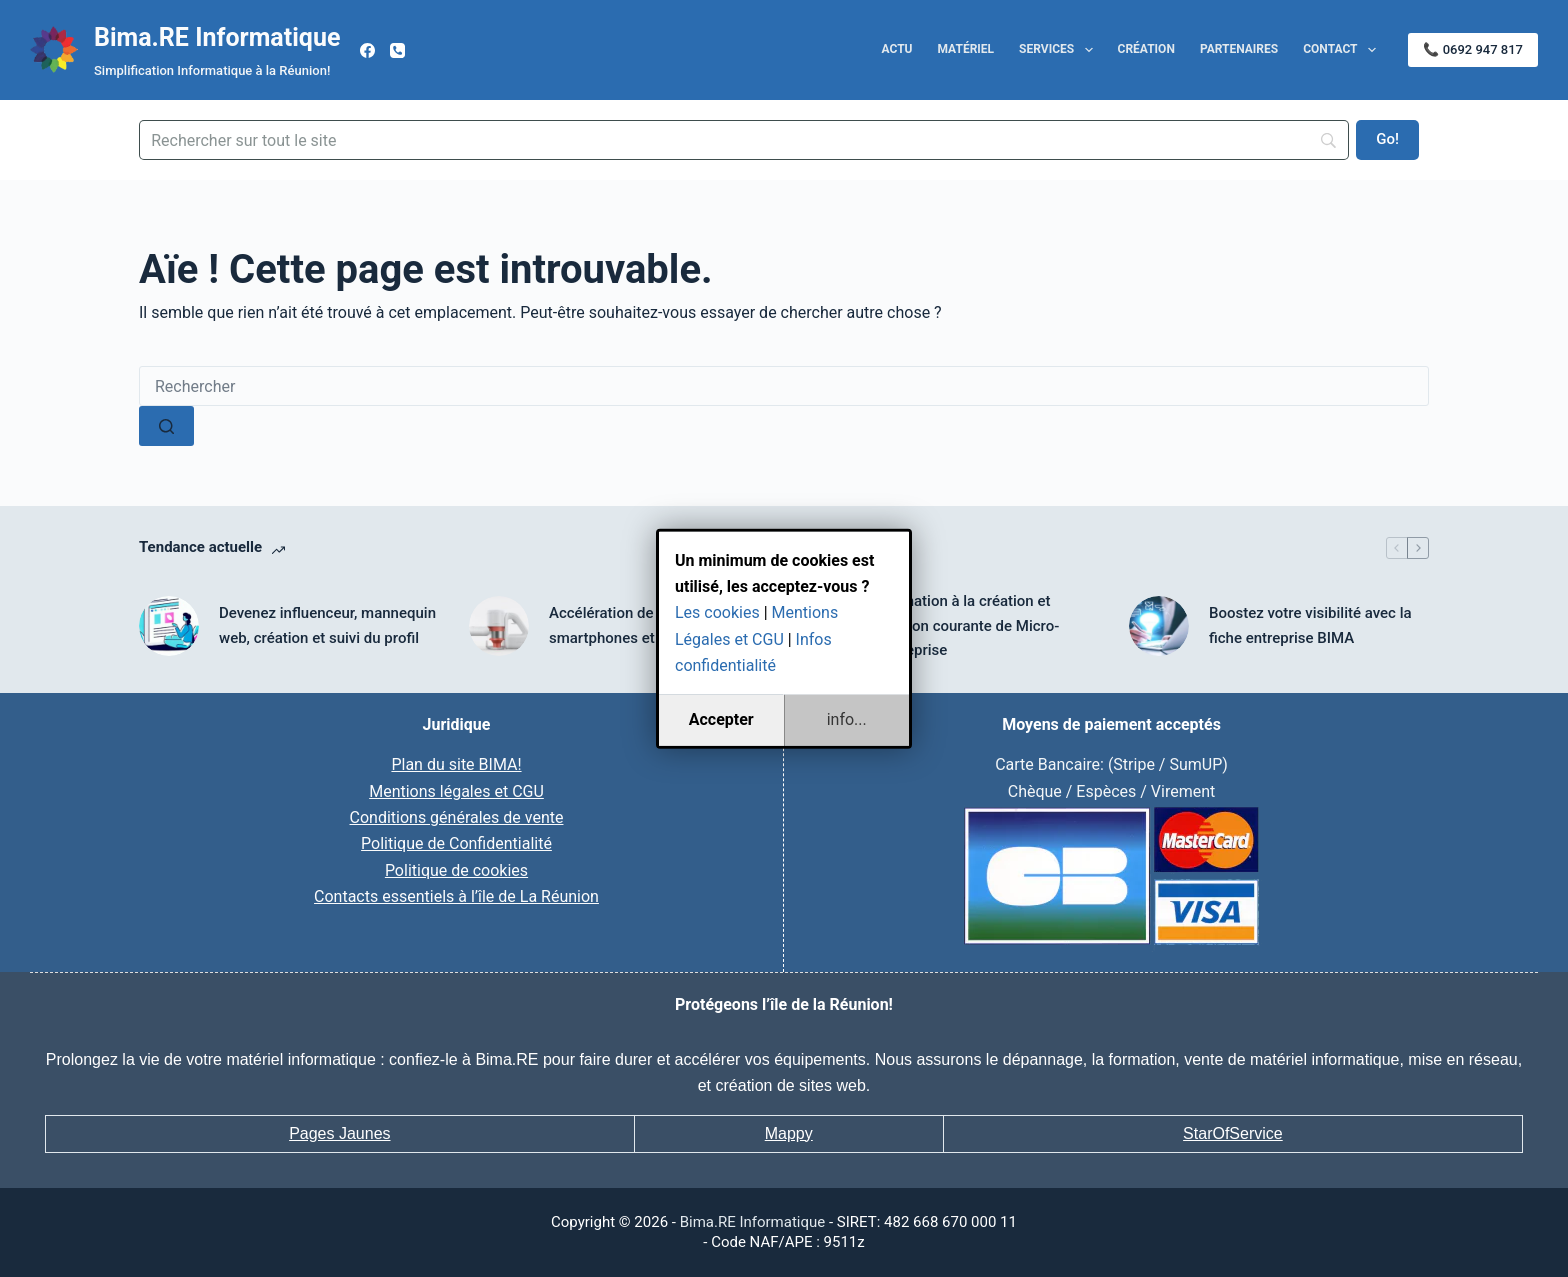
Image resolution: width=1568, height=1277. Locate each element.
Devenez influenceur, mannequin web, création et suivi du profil (327, 625)
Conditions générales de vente (457, 817)
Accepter (721, 719)
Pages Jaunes (339, 1133)
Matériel (966, 49)
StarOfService (1233, 1133)
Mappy (789, 1133)
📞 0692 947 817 (1473, 49)
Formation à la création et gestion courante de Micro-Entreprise (969, 626)
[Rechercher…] (784, 386)
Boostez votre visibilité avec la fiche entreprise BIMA (1310, 625)
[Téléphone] (397, 50)
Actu (897, 49)
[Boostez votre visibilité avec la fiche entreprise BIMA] (1159, 626)
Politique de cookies (456, 870)
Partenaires (1239, 49)
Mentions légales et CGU (456, 791)
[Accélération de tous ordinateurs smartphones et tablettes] (499, 626)
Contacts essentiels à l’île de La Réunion (456, 896)
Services (1059, 50)
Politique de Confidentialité (456, 843)
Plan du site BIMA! (456, 764)
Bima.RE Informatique (217, 37)
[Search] (744, 140)
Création (1146, 49)
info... (847, 719)
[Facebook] (367, 50)
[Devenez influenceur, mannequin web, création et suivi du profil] (169, 626)
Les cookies (717, 612)
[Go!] (1387, 140)
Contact (1343, 50)
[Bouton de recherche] (166, 426)
